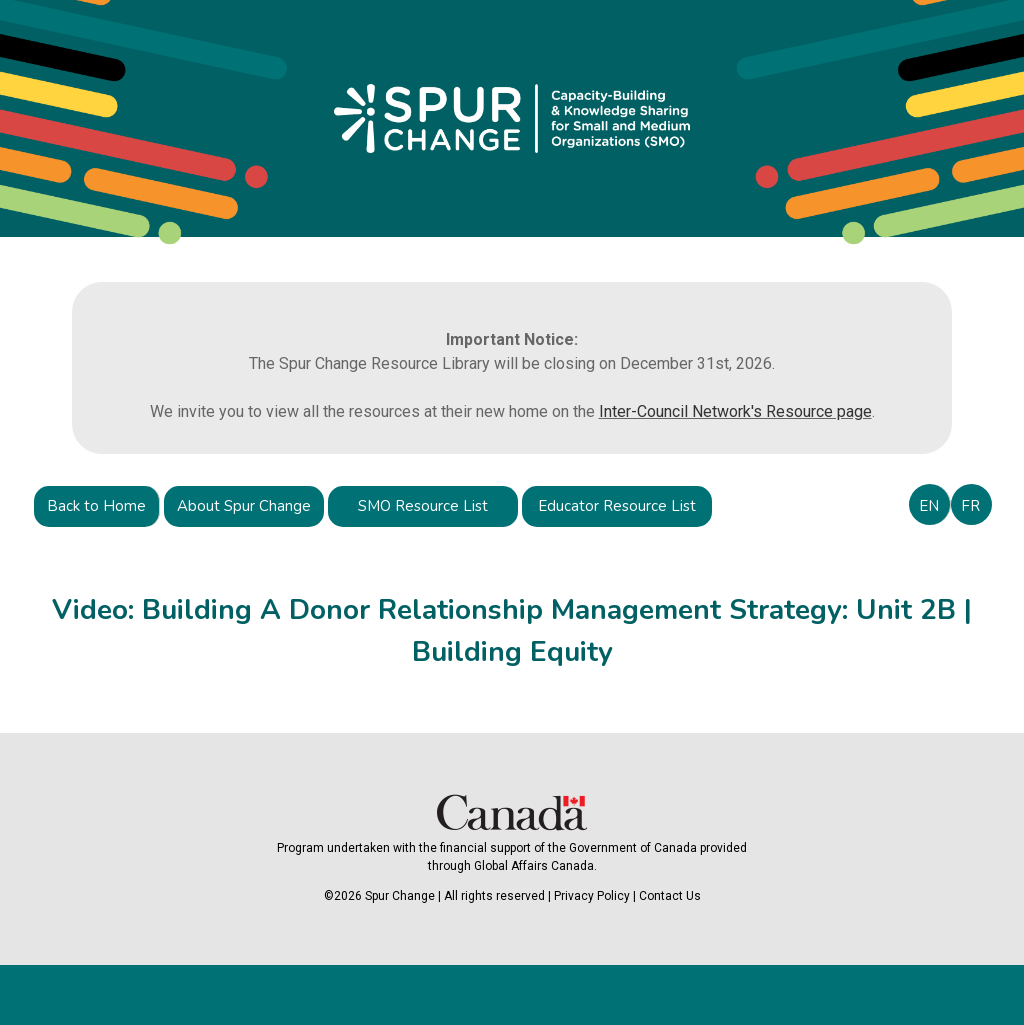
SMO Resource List (423, 506)
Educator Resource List (617, 506)
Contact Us (670, 896)
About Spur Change (244, 506)
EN (929, 506)
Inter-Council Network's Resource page (735, 411)
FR (970, 506)
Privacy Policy (592, 896)
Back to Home (96, 506)
